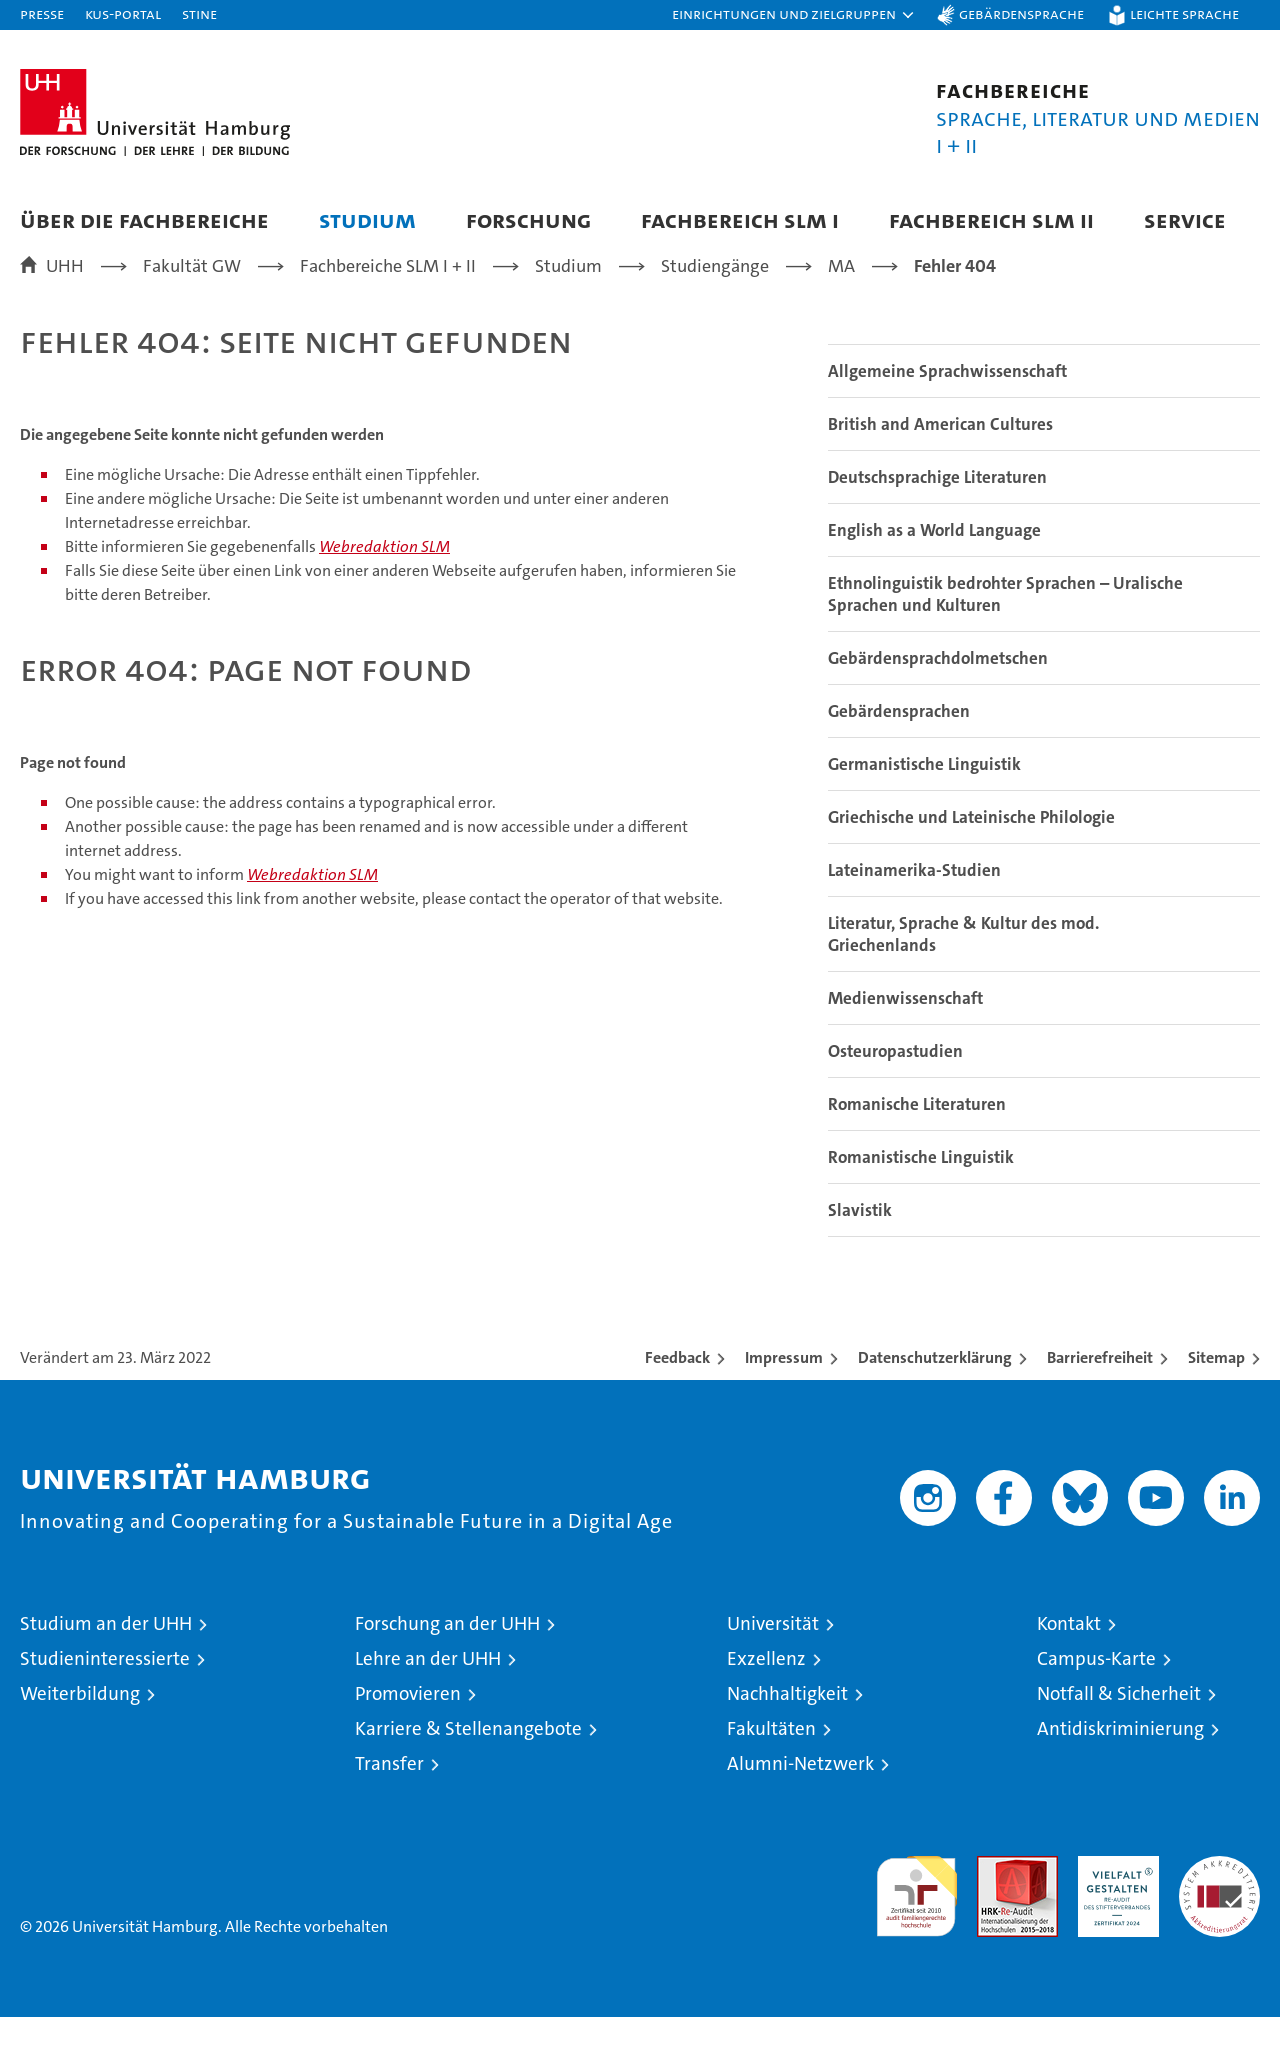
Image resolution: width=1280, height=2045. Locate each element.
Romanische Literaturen (917, 1132)
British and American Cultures (940, 452)
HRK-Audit (1113, 1894)
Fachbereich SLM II (991, 219)
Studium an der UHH (106, 1651)
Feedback (677, 1385)
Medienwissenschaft (905, 1026)
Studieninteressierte (105, 1686)
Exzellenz (766, 1686)
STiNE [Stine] (199, 13)
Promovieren (408, 1721)
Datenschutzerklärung (935, 1385)
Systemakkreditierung (1219, 1894)
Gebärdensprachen (899, 739)
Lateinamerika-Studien (914, 898)
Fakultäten (771, 1756)
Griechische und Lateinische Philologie (971, 845)
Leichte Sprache (1184, 13)
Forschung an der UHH (447, 1651)
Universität (773, 1651)
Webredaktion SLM (384, 574)
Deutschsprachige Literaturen (937, 505)
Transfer (389, 1791)
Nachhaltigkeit (787, 1721)
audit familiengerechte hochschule (916, 1915)
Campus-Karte (1096, 1686)
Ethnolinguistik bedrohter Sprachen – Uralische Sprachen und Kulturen (1005, 622)
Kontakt (1069, 1651)
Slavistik (860, 1238)
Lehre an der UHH (428, 1686)
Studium (367, 219)
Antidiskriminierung (1120, 1756)
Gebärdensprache (1021, 13)
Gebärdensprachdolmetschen (938, 686)
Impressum (784, 1385)
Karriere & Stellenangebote (468, 1756)
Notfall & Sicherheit (1119, 1721)
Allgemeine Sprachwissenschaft (947, 399)
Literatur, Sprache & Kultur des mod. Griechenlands (963, 962)
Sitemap (1216, 1385)
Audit (996, 1894)
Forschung (528, 219)
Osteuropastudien (895, 1079)
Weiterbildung (80, 1721)
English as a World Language (934, 558)
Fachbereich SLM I (740, 219)
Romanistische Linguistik (921, 1185)
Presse (42, 13)
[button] (794, 15)
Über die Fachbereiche (144, 219)
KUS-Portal (123, 13)
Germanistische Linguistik (924, 792)
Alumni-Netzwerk (800, 1791)
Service (1185, 219)
